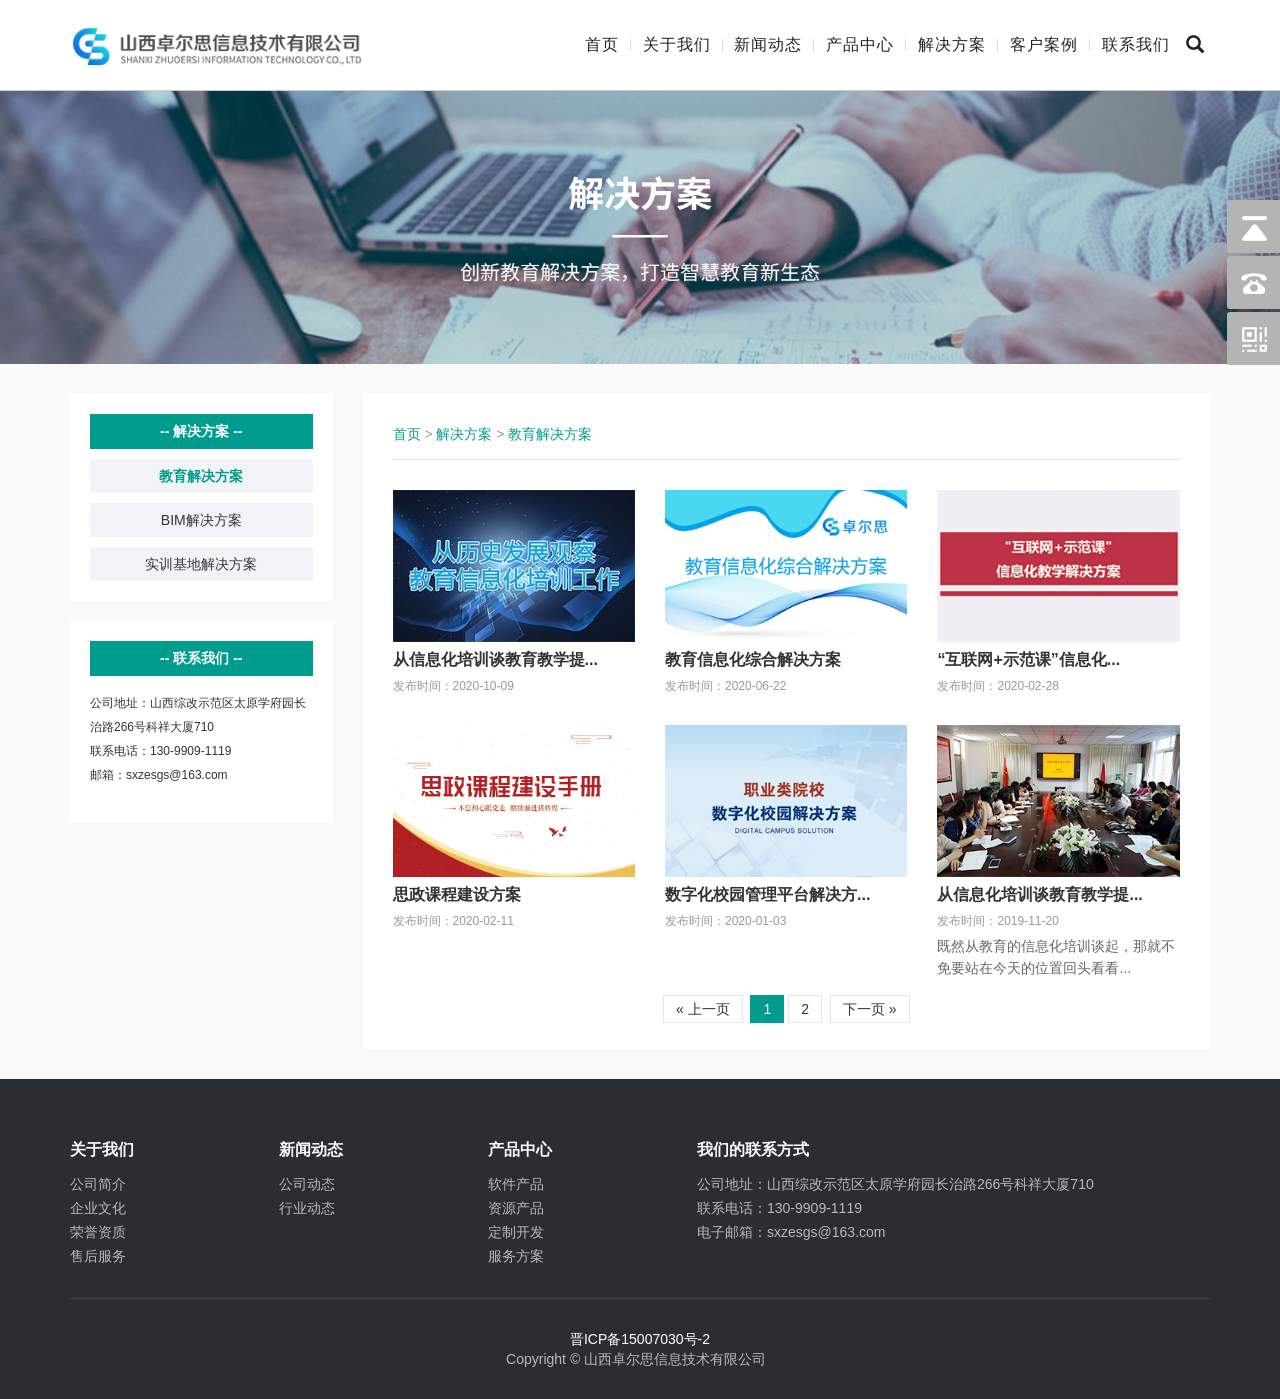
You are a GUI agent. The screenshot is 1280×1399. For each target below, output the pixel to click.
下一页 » (870, 1009)
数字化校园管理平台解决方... (767, 894)
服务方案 (516, 1256)
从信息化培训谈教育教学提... (495, 659)
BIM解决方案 (201, 520)
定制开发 (516, 1232)
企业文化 (98, 1208)
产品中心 (860, 44)
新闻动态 (768, 44)
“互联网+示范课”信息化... (1028, 659)
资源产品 (516, 1208)
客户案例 (1044, 44)
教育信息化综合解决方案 (753, 659)
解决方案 (952, 44)
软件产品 (516, 1184)
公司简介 (98, 1184)
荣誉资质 (98, 1232)
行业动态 (307, 1208)
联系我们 (1136, 44)
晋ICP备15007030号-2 (640, 1339)
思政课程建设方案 (457, 894)
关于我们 (677, 44)
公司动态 (307, 1184)
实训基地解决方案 (201, 564)
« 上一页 (703, 1009)
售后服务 (98, 1256)
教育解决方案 (201, 476)
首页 (602, 44)
